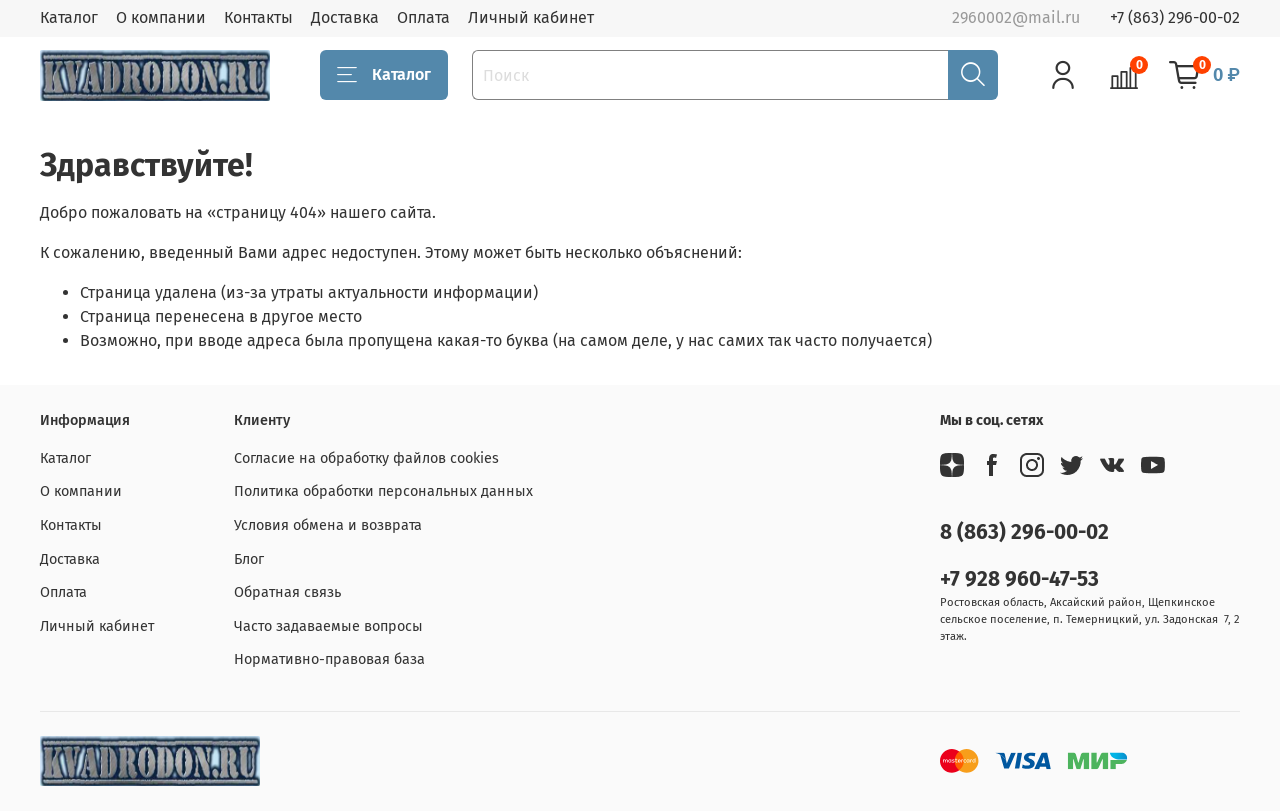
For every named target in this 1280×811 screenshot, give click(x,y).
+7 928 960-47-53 (1019, 579)
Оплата (423, 17)
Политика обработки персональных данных (383, 491)
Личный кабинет (531, 17)
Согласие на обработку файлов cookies (366, 458)
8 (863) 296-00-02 (1024, 532)
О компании (161, 17)
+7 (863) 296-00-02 (1175, 17)
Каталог (69, 17)
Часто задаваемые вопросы (328, 626)
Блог (249, 559)
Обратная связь (287, 592)
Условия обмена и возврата (328, 525)
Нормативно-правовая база (329, 659)
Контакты (258, 17)
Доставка (345, 17)
